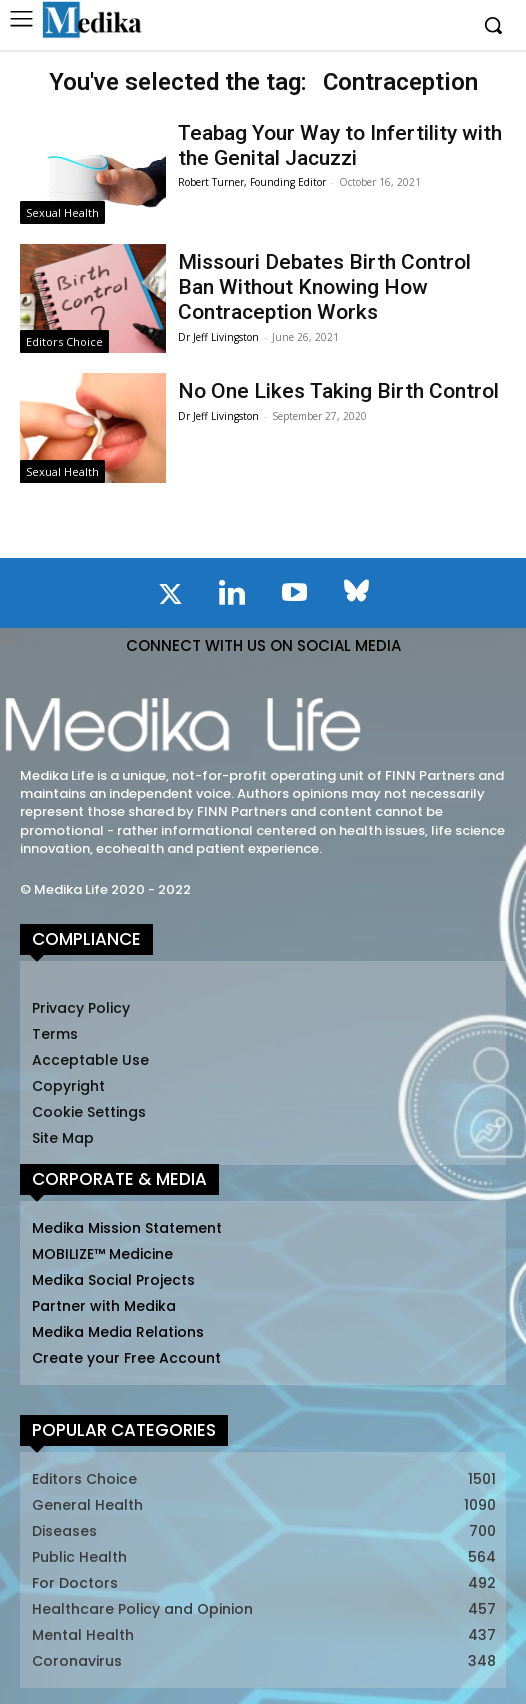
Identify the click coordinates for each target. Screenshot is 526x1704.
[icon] (170, 598)
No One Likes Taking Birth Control (338, 391)
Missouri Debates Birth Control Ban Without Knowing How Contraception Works (324, 287)
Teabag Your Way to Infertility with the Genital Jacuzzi (340, 145)
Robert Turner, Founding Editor (252, 182)
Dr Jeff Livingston (218, 337)
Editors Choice (64, 341)
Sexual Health (62, 212)
